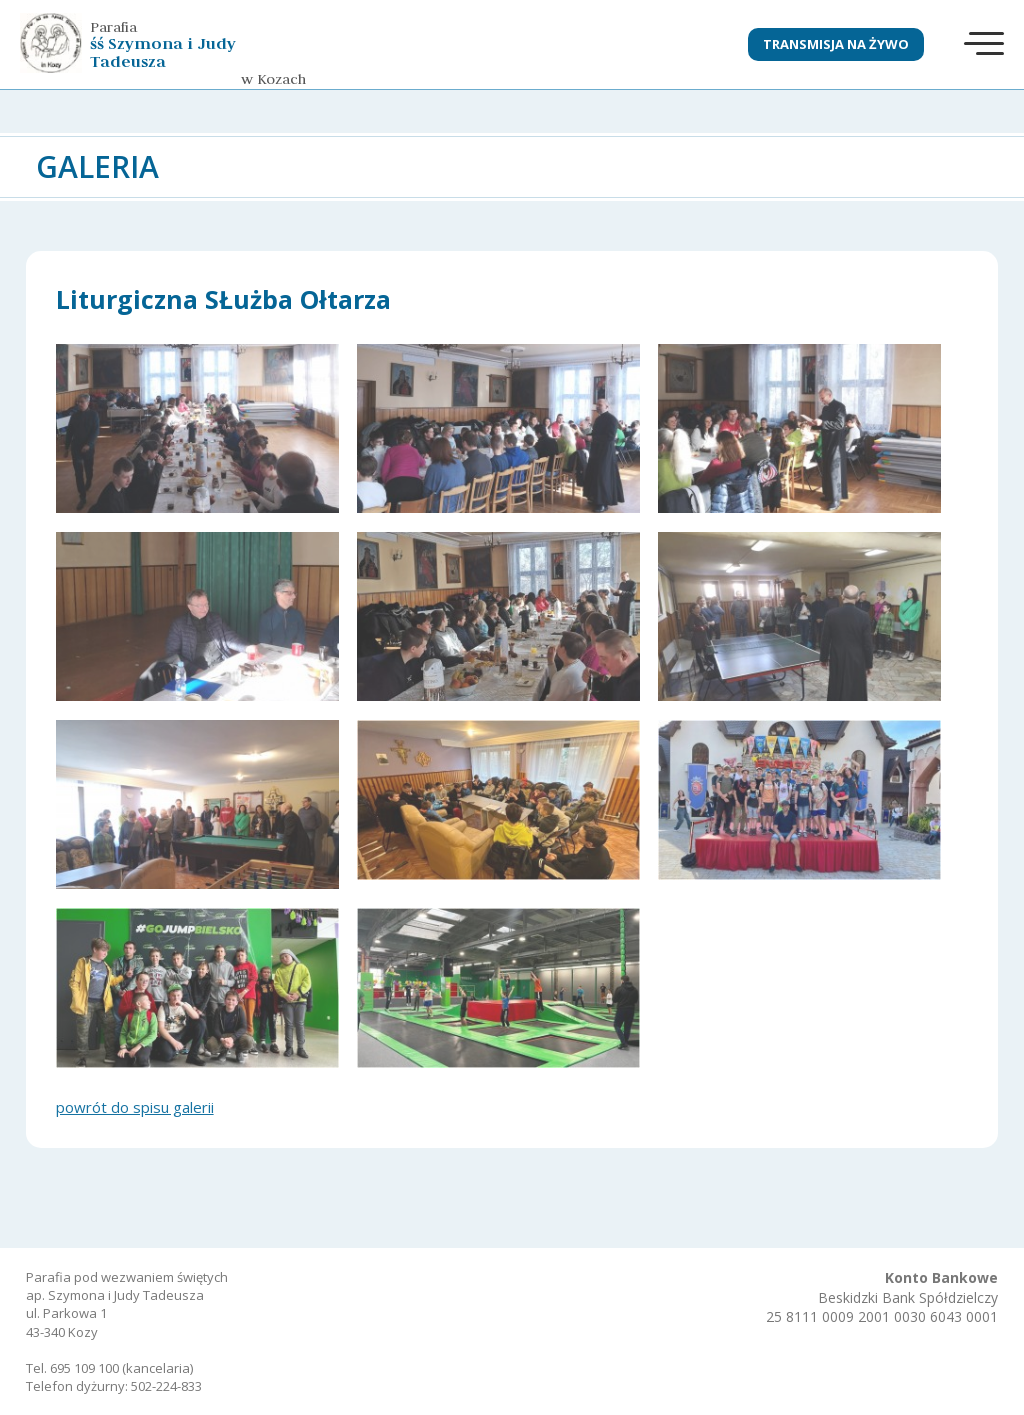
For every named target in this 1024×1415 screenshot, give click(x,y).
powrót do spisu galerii (135, 1107)
